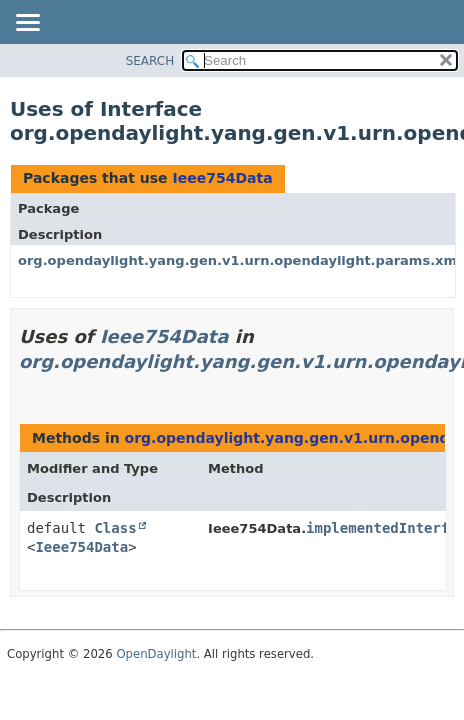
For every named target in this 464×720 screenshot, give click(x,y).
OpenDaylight (156, 654)
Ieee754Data (222, 178)
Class (115, 528)
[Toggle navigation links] (27, 24)
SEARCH (150, 61)
